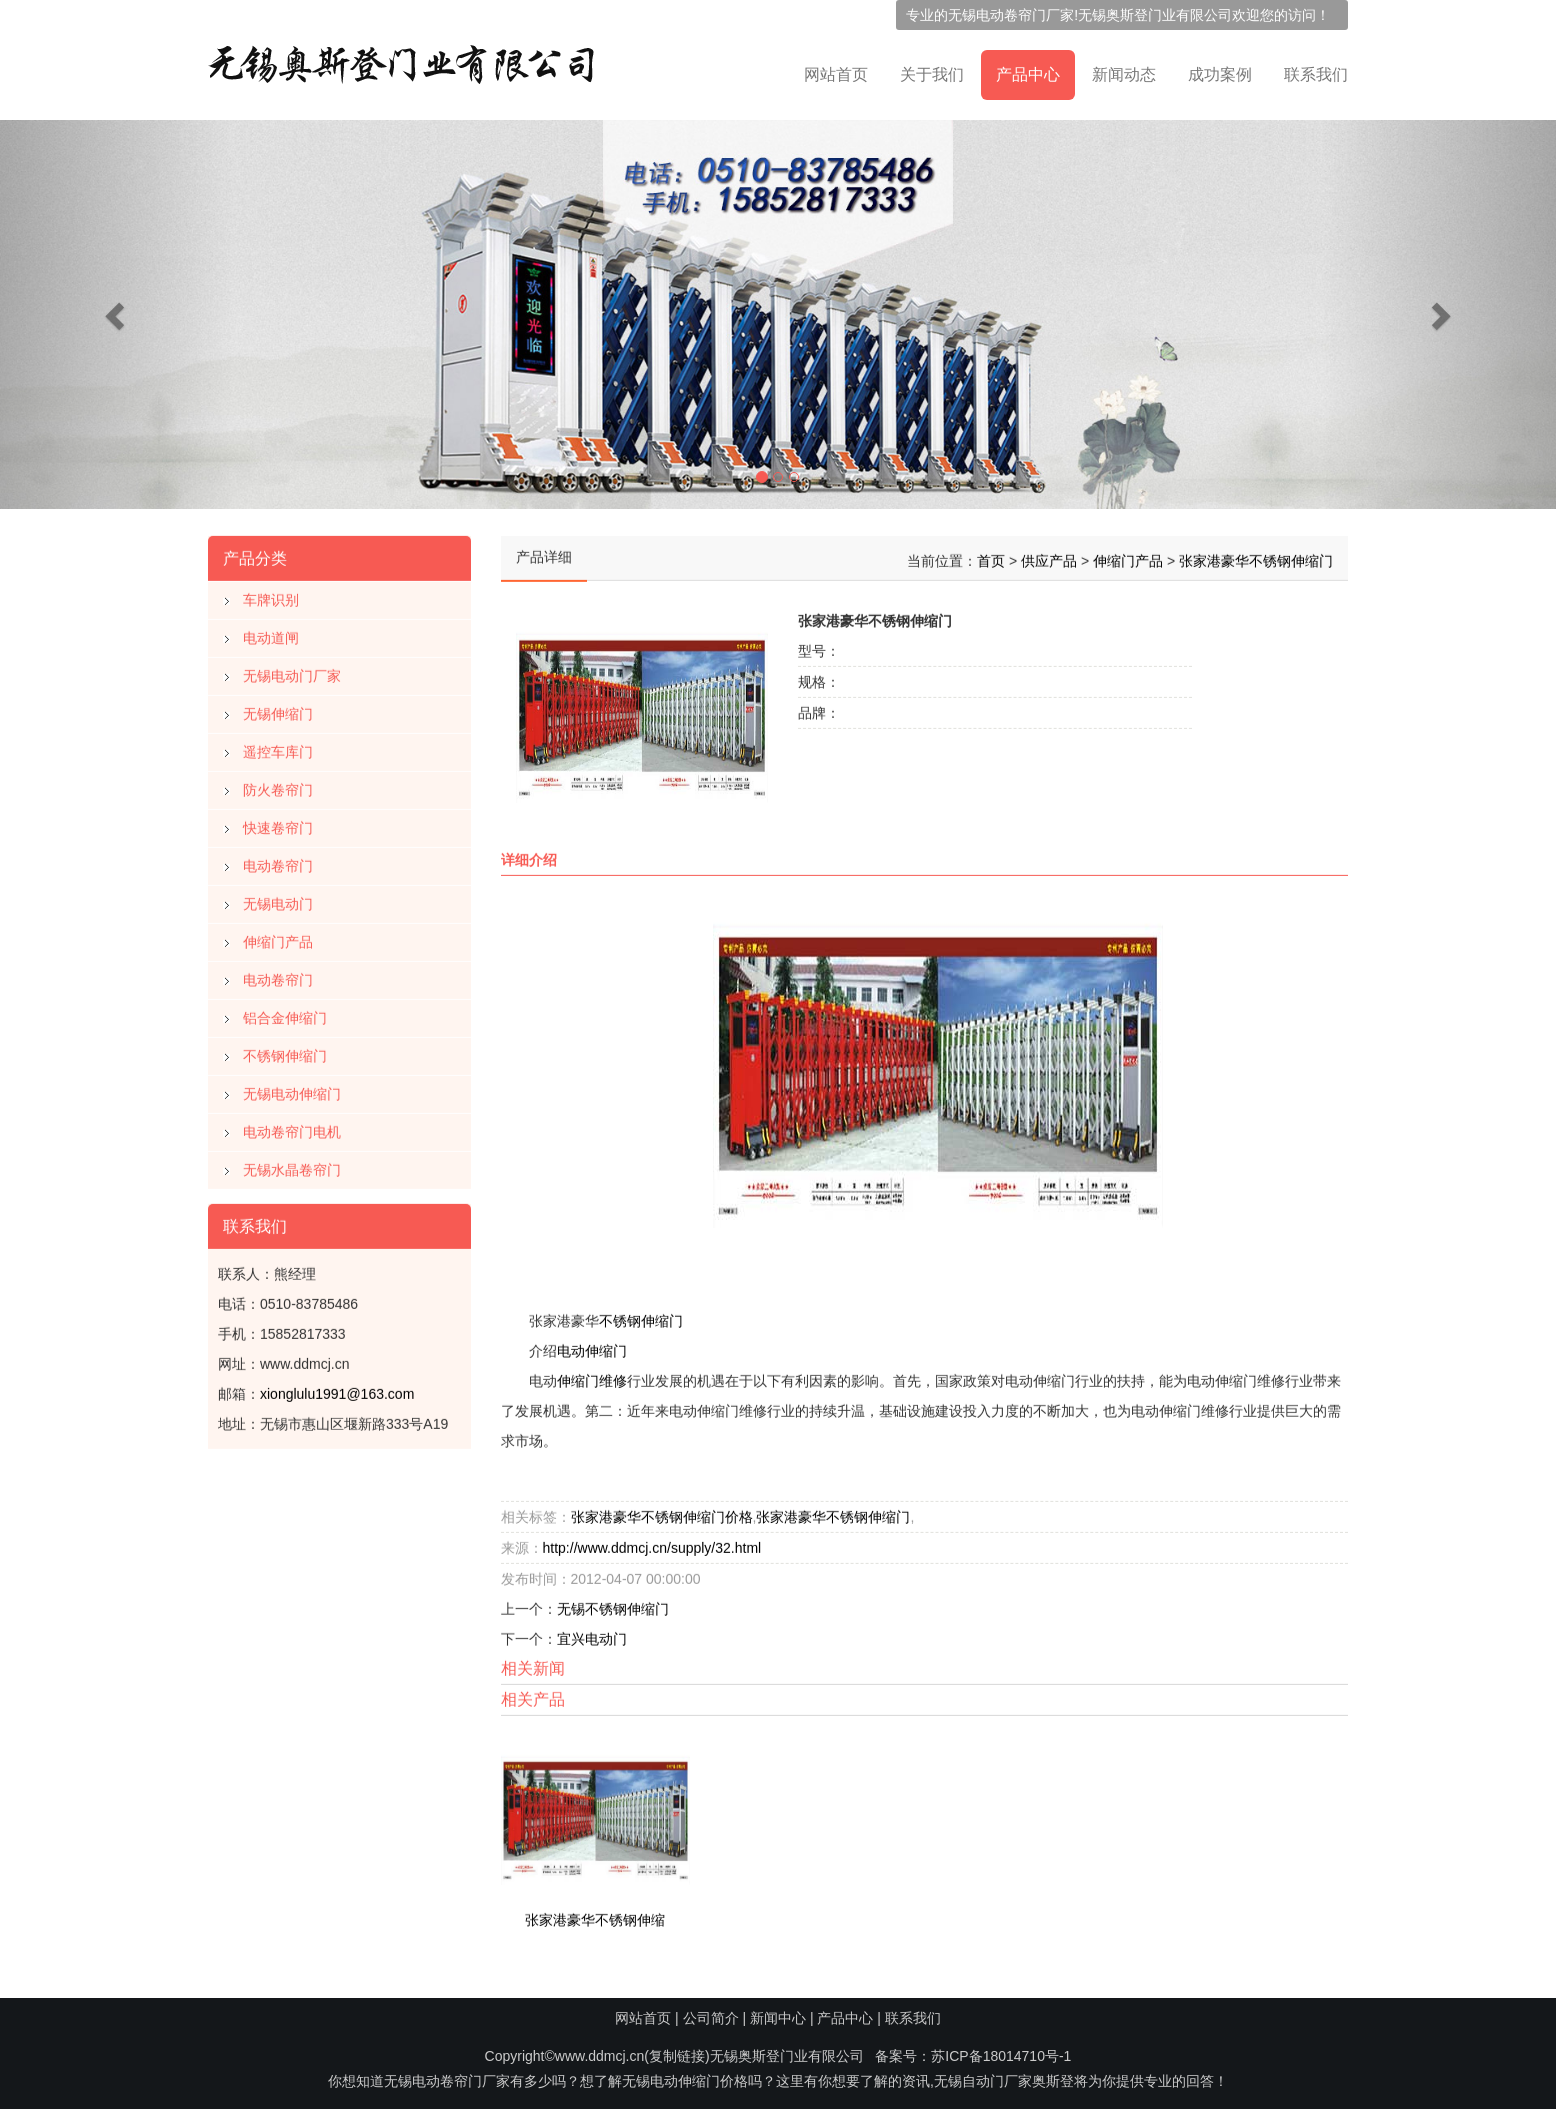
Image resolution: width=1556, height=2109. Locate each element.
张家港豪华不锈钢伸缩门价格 (662, 1513)
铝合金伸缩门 (285, 1014)
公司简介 (711, 2018)
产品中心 (1028, 74)
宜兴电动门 (592, 1635)
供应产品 (1049, 557)
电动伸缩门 (592, 1347)
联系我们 (1316, 74)
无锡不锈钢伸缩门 (613, 1605)
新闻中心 (778, 2018)
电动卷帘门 (278, 862)
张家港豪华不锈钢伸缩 (595, 1915)
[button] (116, 314)
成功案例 (1220, 74)
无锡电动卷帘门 (997, 15)
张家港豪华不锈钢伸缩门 (1256, 557)
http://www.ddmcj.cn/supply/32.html (652, 1544)
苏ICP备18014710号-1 (1001, 2056)
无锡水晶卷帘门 (292, 1166)
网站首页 (836, 74)
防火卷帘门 (278, 786)
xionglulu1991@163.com (337, 1390)
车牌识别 (271, 596)
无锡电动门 (278, 900)
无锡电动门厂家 (292, 672)
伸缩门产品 (278, 938)
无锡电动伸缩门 (292, 1090)
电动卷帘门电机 (292, 1128)
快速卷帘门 (278, 824)
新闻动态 (1124, 74)
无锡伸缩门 (278, 710)
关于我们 (932, 74)
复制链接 (677, 2056)
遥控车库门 (278, 748)
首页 (991, 557)
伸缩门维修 (592, 1377)
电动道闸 (271, 634)
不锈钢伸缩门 (285, 1052)
